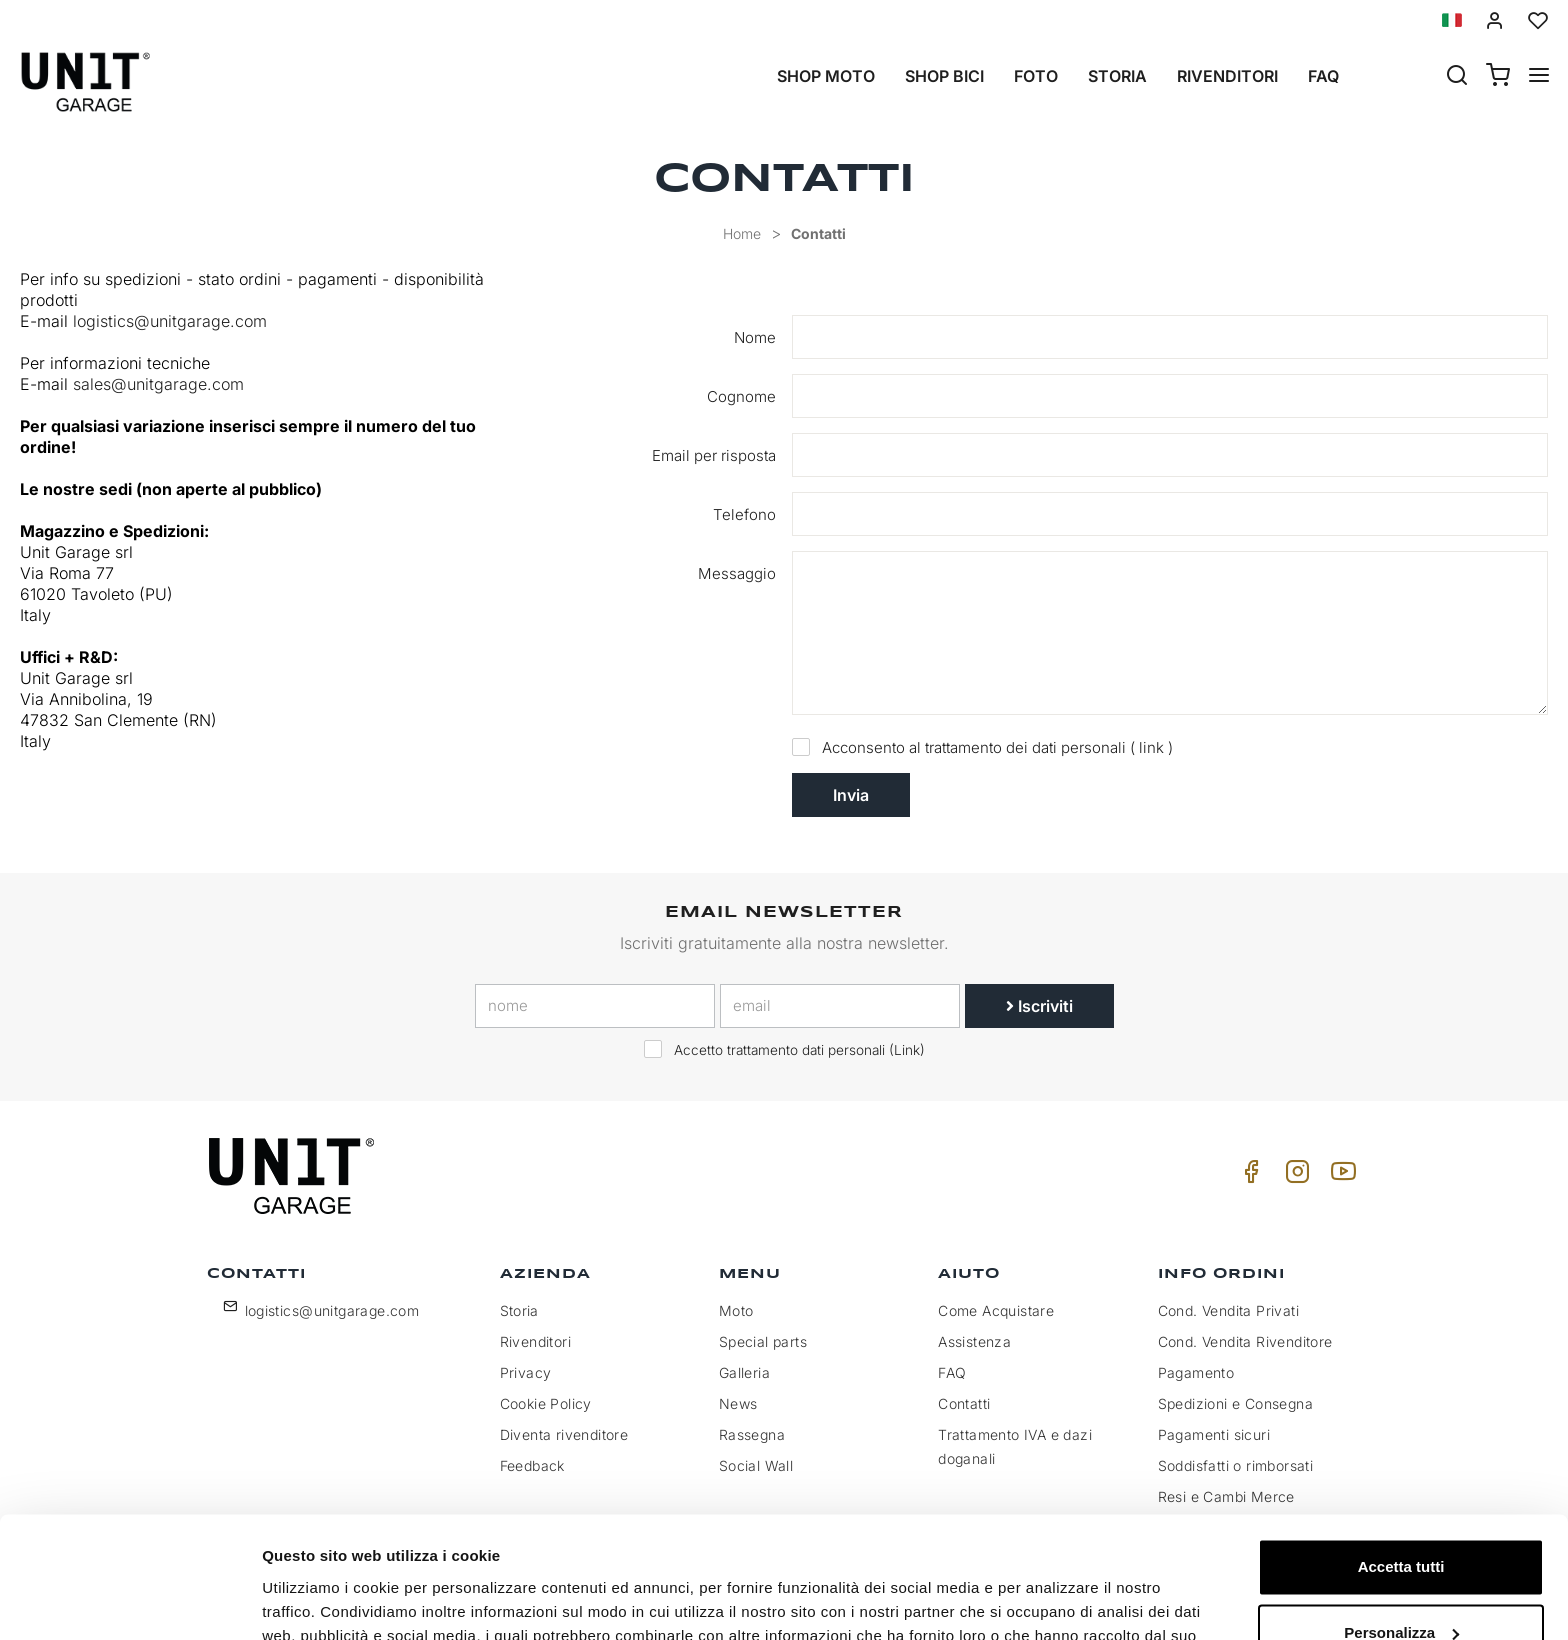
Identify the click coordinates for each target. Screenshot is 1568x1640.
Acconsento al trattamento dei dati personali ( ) (987, 747)
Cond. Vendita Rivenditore (1245, 1341)
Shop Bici (944, 76)
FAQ (952, 1372)
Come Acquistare (996, 1310)
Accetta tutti (1401, 1453)
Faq (1323, 76)
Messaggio (737, 573)
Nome (755, 337)
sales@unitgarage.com (161, 384)
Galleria (744, 1372)
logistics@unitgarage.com (170, 321)
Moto (736, 1310)
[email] (840, 1006)
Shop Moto (826, 76)
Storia (1117, 76)
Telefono (744, 514)
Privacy (526, 1372)
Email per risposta (714, 455)
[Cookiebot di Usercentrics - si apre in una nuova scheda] (129, 1601)
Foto (1036, 76)
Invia (851, 795)
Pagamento (1196, 1372)
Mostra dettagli (316, 1600)
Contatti (818, 233)
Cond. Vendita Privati (1228, 1310)
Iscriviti (1039, 1006)
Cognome (741, 396)
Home (742, 233)
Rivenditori (1227, 76)
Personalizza (1401, 1518)
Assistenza (974, 1341)
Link (907, 1050)
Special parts (763, 1341)
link (1151, 747)
